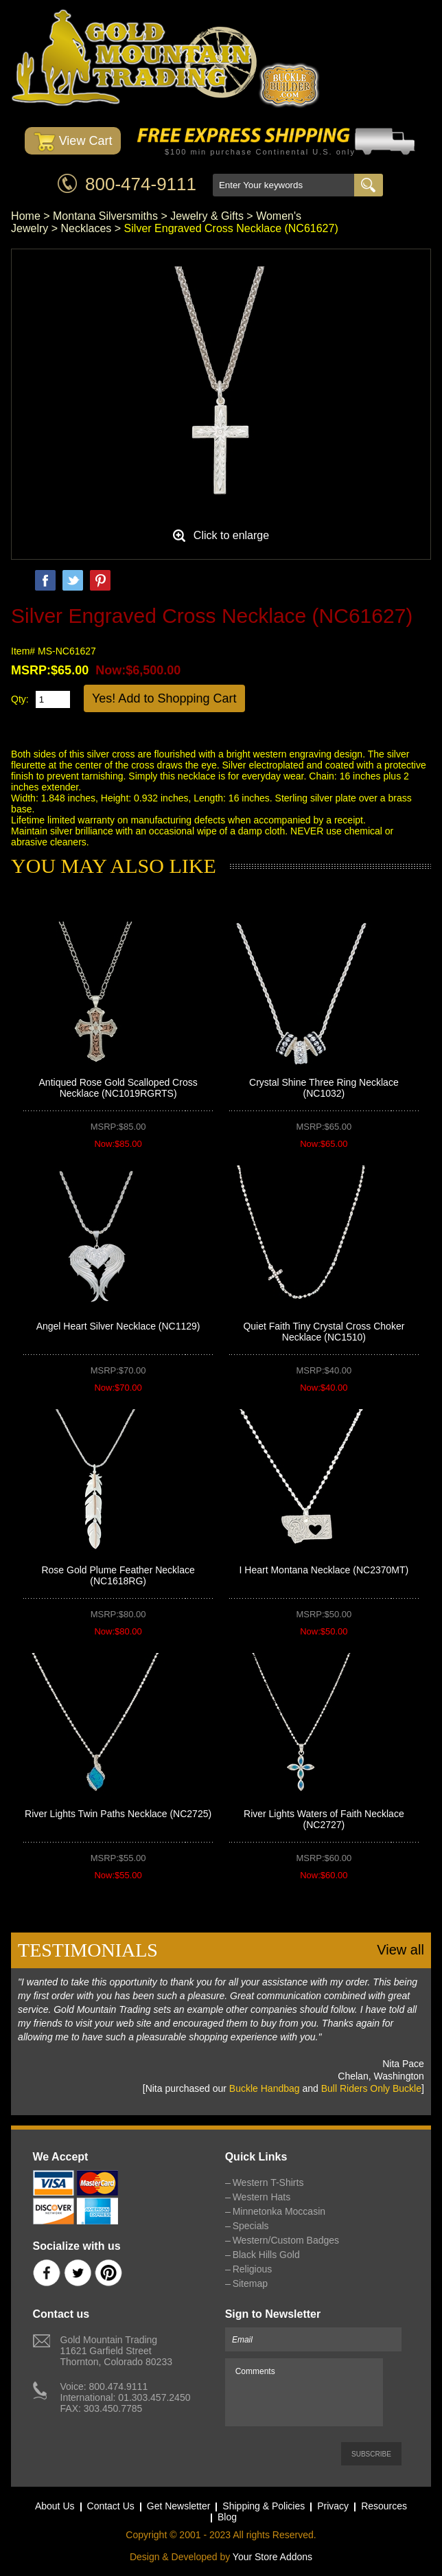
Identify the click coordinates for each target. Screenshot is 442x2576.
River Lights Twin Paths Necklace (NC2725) (118, 1813)
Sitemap (250, 2283)
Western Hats (262, 2196)
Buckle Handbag (264, 2088)
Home (25, 216)
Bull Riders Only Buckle (371, 2088)
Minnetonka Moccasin (279, 2211)
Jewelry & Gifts (207, 216)
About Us (55, 2505)
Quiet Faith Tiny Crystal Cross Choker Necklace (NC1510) (323, 1332)
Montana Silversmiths (105, 216)
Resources (384, 2505)
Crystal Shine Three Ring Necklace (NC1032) (324, 1088)
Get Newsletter (179, 2505)
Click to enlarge (231, 535)
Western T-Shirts (268, 2182)
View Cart (73, 142)
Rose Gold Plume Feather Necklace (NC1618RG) (117, 1575)
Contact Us (111, 2505)
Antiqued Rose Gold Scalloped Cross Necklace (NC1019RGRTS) (118, 1088)
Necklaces (86, 228)
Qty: (20, 699)
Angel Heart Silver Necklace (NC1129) (118, 1326)
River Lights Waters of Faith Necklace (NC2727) (324, 1819)
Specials (251, 2225)
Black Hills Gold (266, 2254)
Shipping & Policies (263, 2505)
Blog (227, 2516)
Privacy (333, 2505)
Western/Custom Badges (286, 2240)
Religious (252, 2269)
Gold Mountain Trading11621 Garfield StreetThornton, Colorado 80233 (116, 2350)
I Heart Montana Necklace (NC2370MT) (324, 1569)
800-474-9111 (140, 184)
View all (400, 1949)
